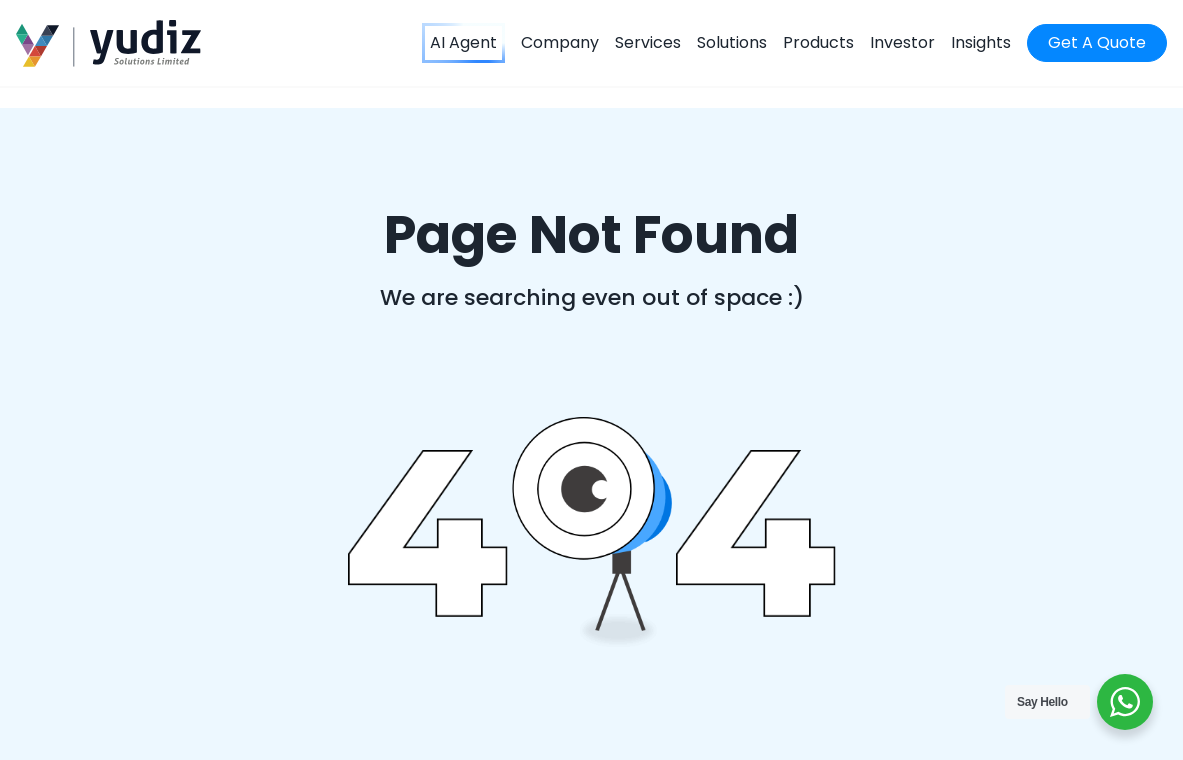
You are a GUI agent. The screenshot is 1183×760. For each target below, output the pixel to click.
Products (818, 42)
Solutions (732, 42)
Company (560, 42)
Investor (902, 42)
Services (648, 42)
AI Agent (463, 42)
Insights (981, 42)
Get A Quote (1097, 42)
